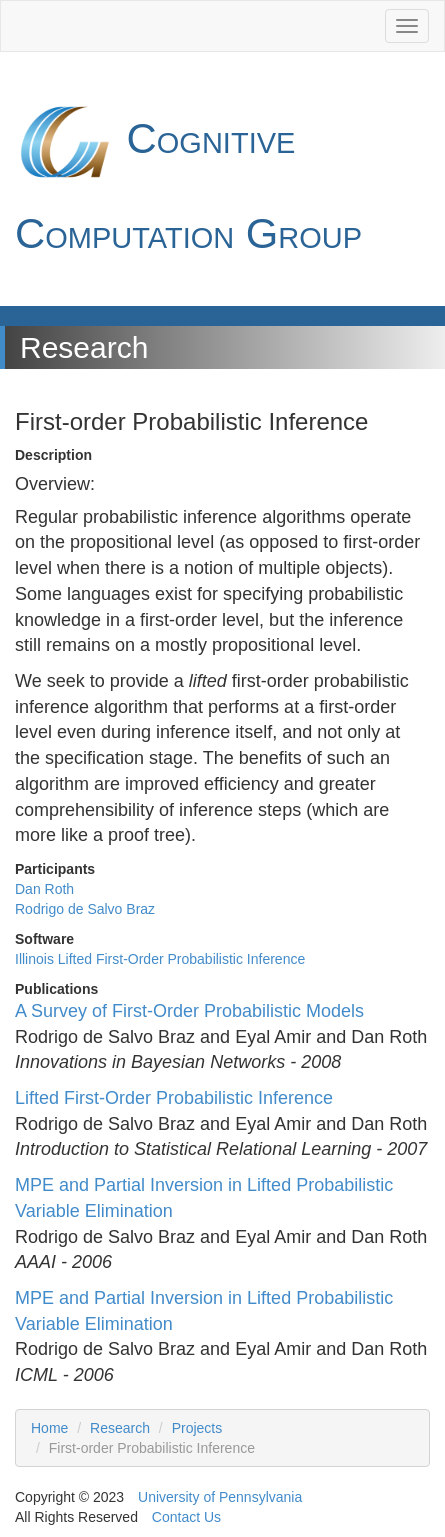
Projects (197, 1428)
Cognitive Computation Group (188, 174)
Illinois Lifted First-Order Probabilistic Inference (160, 959)
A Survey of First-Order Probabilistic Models (189, 1011)
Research (120, 1428)
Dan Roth (44, 889)
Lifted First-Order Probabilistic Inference (174, 1098)
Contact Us (186, 1517)
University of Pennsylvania (220, 1497)
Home (49, 1428)
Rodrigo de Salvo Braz (85, 909)
